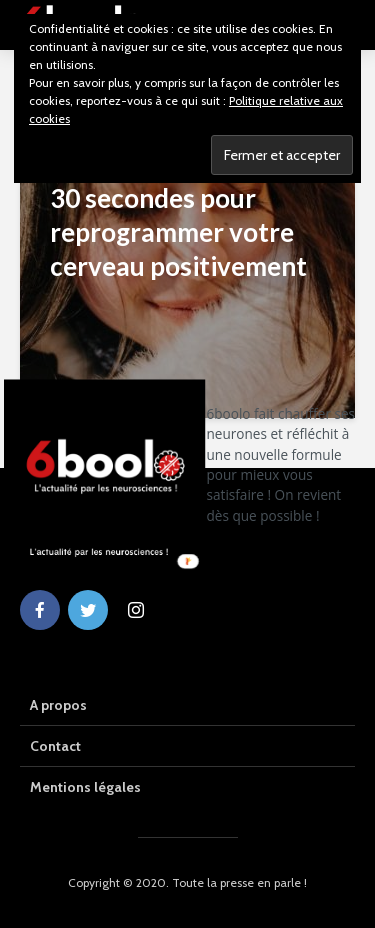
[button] (284, 465)
